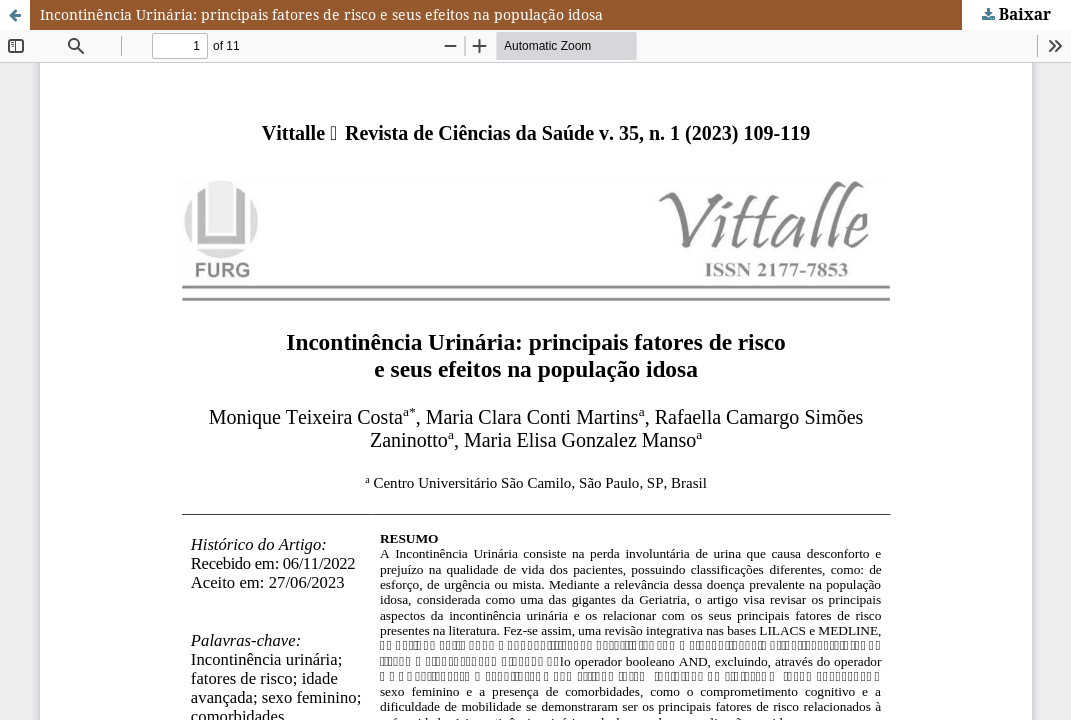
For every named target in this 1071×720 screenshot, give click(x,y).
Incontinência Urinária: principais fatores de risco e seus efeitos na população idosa (321, 14)
